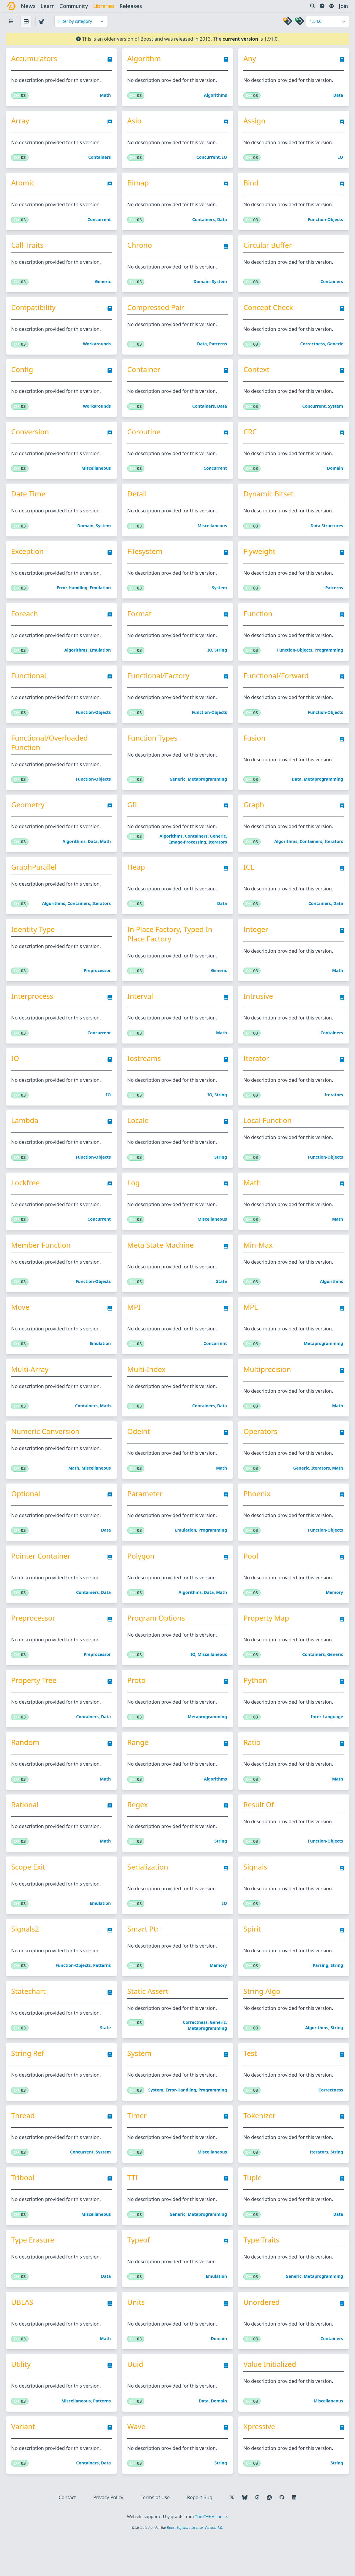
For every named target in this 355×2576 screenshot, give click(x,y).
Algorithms (215, 96)
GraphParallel (36, 880)
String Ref (29, 2086)
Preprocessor (98, 985)
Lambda (26, 1138)
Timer (138, 2149)
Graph (253, 817)
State (221, 1301)
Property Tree (35, 1707)
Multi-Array (32, 1391)
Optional (27, 1517)
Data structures (326, 533)
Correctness (311, 349)
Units (137, 2339)
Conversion (32, 438)
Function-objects (324, 222)
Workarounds (98, 349)
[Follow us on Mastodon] (257, 2536)
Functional (30, 686)
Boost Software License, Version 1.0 (194, 2566)
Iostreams (145, 1075)
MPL (250, 1328)
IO (224, 159)
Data (337, 96)
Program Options (157, 1643)
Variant (25, 2465)
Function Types (153, 749)
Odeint (139, 1454)
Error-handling (73, 597)
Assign (254, 122)
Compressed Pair (156, 312)
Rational (26, 1833)
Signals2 (27, 1959)
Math (106, 96)
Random (27, 1770)
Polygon (142, 1580)
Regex (138, 1833)
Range (139, 1770)
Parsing (320, 1997)
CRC (250, 438)
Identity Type (35, 944)
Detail (138, 501)
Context (256, 375)
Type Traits (261, 2275)
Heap (137, 880)
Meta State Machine (161, 1264)
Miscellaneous (97, 475)
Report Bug (199, 2537)
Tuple (252, 2212)
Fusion (254, 749)
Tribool (24, 2212)
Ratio (252, 1770)
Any (249, 59)
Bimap (139, 185)
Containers (100, 159)
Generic (104, 285)
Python (255, 1707)
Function (257, 623)
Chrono (140, 248)
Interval (141, 1012)
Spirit (252, 1959)
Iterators (218, 855)
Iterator (256, 1075)
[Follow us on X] (232, 2536)
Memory (333, 1617)
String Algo (261, 2023)
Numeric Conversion (47, 1454)
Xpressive (259, 2465)
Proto (137, 1707)
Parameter (146, 1517)
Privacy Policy (108, 2537)
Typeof (139, 2275)
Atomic (25, 185)
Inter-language (326, 1744)
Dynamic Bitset (268, 501)
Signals (255, 1896)
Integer (255, 944)
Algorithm (145, 59)
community (75, 5)
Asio (135, 122)
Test (250, 2086)
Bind (250, 185)
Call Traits (29, 248)
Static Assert (148, 2023)
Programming (328, 660)
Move (22, 1328)
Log (134, 1201)
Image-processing (187, 855)
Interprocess (34, 1012)
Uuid (136, 2402)
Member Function (42, 1264)
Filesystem (145, 560)
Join (341, 5)
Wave (137, 2465)
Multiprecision (267, 1391)
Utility (23, 2402)
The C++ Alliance (211, 2556)
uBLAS (24, 2339)
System (219, 285)
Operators (260, 1454)
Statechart (30, 2023)
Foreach (26, 623)
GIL (134, 817)
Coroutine (145, 438)
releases (132, 5)
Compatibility (35, 312)
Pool (250, 1580)
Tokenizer (259, 2149)
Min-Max (257, 1264)
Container (144, 375)
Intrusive (258, 1012)
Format (140, 623)
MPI (134, 1328)
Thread (25, 2149)
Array (22, 122)
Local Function (267, 1138)
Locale (139, 1138)
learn (49, 5)
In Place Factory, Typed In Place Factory (171, 948)
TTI (133, 2212)
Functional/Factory (159, 686)
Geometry (29, 817)
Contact (67, 2537)
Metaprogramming (207, 791)
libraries (105, 5)
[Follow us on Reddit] (269, 2536)
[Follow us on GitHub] (282, 2536)
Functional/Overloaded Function (51, 754)
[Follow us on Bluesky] (244, 2536)
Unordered (261, 2339)
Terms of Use (155, 2537)
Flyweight (259, 560)
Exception (29, 560)
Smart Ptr (144, 1959)
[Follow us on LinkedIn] (294, 2536)
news (29, 5)
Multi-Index (147, 1391)
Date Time (30, 501)
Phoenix (256, 1517)
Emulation (101, 597)
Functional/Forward (276, 686)
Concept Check (268, 312)
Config (24, 375)
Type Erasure (34, 2275)
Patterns (218, 349)
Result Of (258, 1833)
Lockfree (27, 1201)
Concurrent (208, 159)
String (220, 660)
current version (240, 39)
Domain (202, 285)
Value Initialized (269, 2402)
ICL (248, 880)
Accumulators (36, 59)
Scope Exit (30, 1896)
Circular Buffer (267, 248)
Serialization (148, 1896)
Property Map (266, 1643)
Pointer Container (42, 1580)
